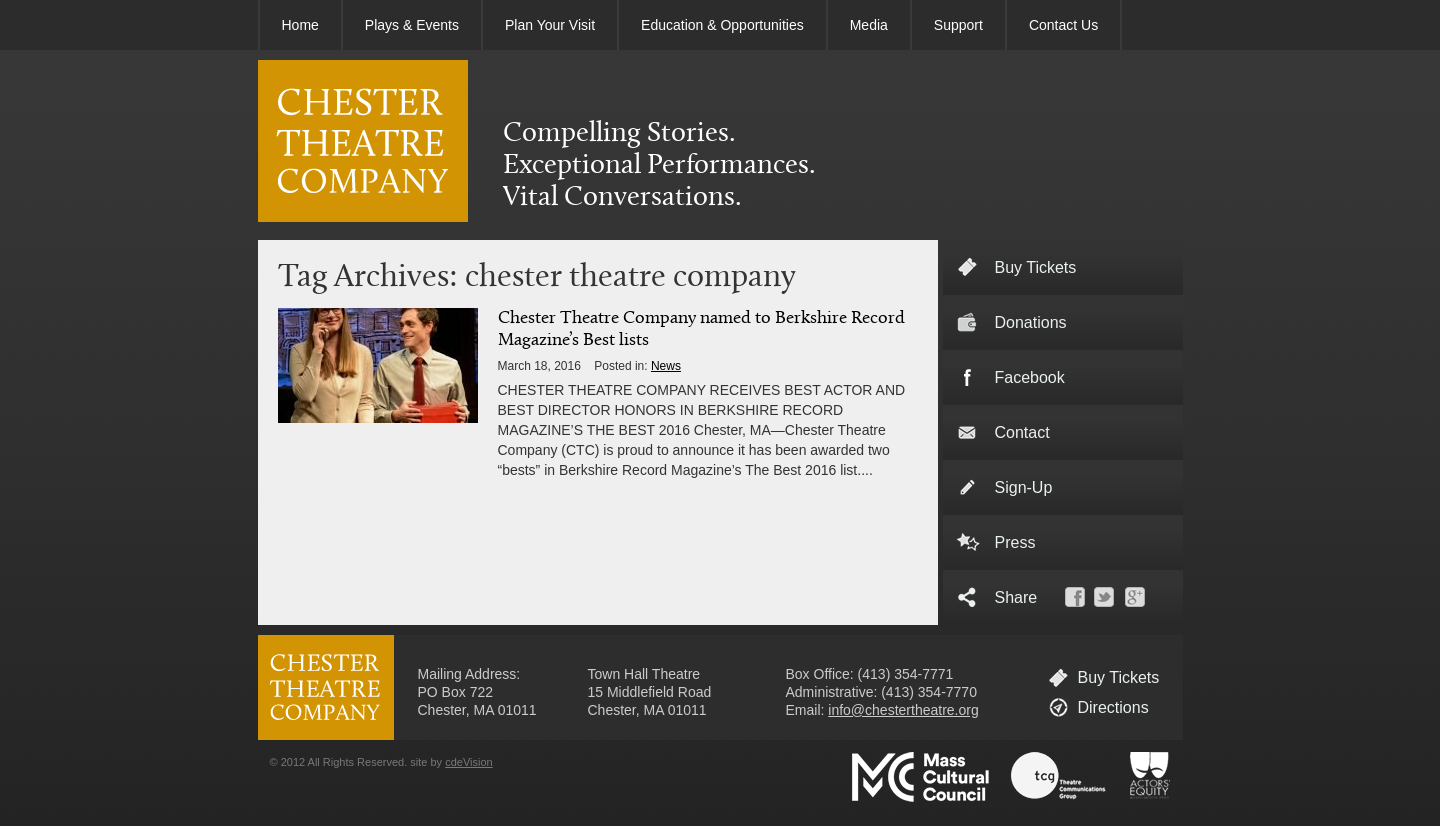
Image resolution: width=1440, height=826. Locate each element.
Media (869, 25)
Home (300, 25)
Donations (1031, 322)
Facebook (1030, 377)
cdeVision (469, 762)
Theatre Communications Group (1059, 777)
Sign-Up (1024, 487)
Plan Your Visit (550, 25)
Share (1016, 597)
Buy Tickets (1119, 677)
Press (1015, 542)
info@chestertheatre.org (903, 710)
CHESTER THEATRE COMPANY (363, 141)
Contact (1022, 432)
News (666, 366)
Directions (1113, 707)
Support (958, 25)
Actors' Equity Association (1150, 777)
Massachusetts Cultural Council (920, 777)
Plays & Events (412, 25)
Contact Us (1063, 25)
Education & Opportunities (722, 25)
